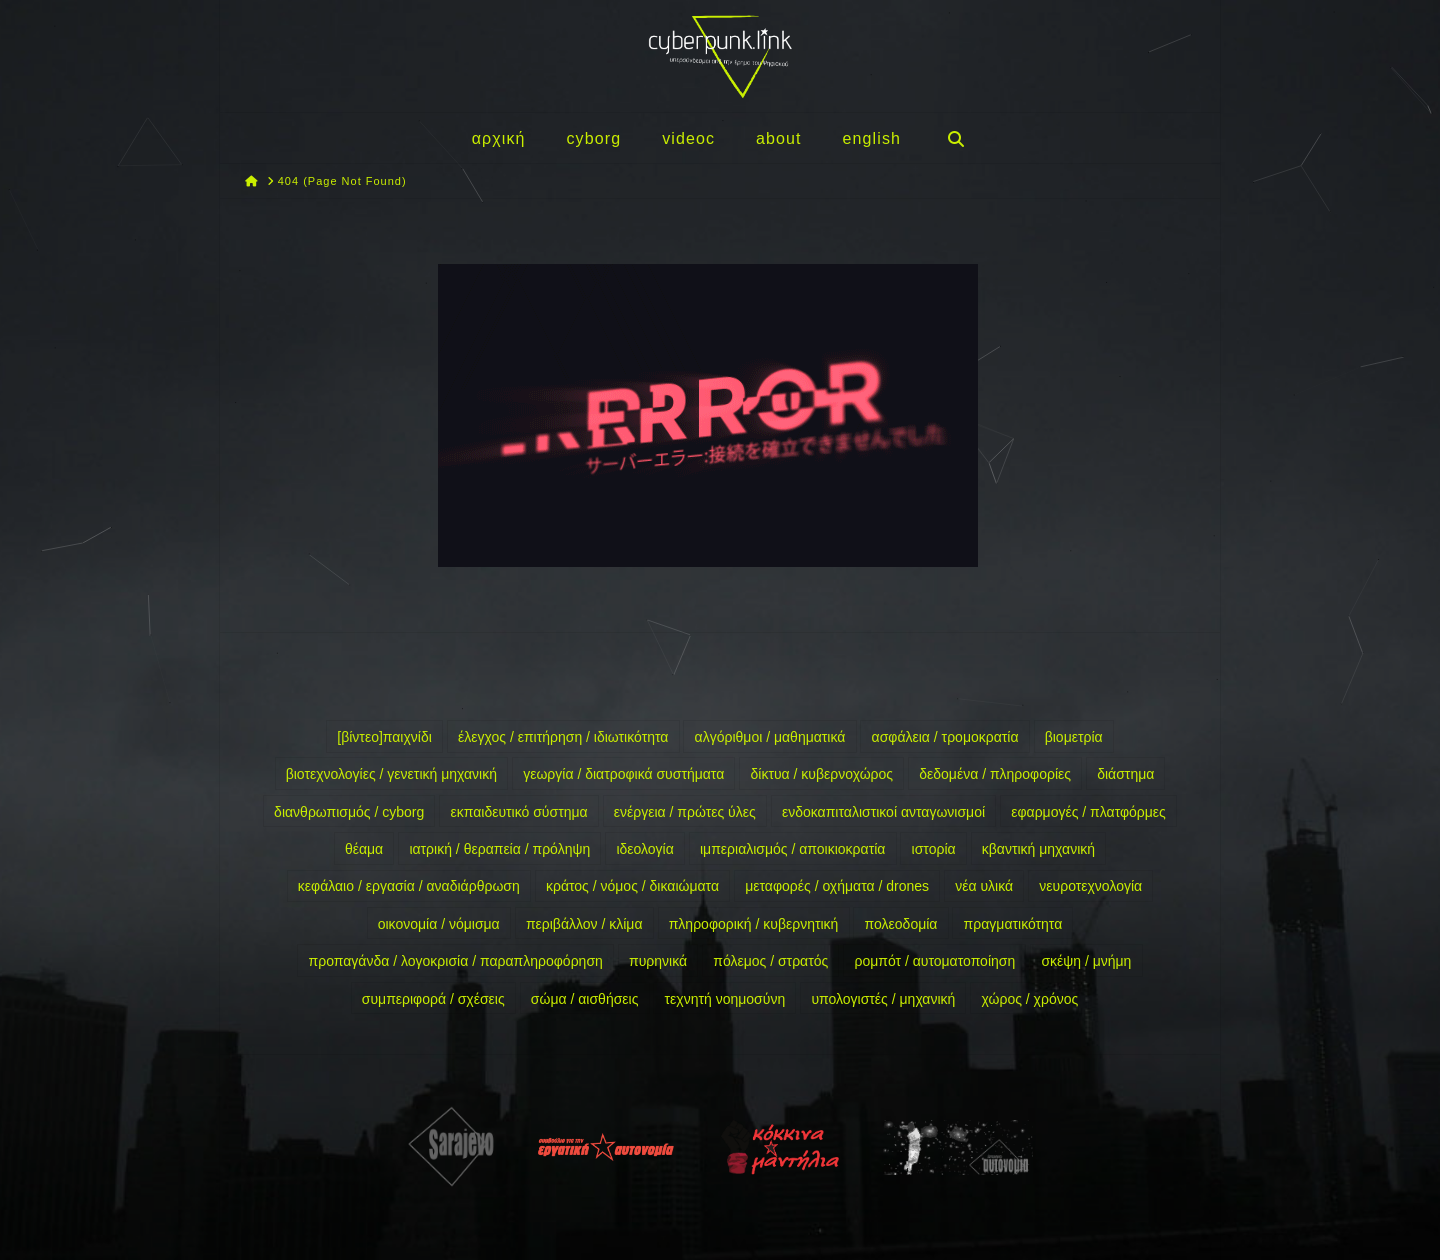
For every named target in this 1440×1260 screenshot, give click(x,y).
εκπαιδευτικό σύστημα (518, 812)
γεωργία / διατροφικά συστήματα (623, 774)
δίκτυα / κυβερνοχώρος (821, 774)
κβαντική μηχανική (1038, 849)
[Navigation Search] (955, 138)
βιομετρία (1074, 737)
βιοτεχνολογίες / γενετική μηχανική (391, 774)
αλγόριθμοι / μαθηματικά (770, 737)
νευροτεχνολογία (1090, 886)
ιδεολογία (644, 849)
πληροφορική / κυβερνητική (754, 924)
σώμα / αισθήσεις (585, 999)
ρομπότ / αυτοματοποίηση (934, 961)
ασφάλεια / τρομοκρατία (945, 737)
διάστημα (1125, 774)
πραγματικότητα (1013, 924)
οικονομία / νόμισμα (439, 924)
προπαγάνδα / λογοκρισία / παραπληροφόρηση (456, 961)
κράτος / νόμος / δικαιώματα (632, 886)
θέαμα (364, 849)
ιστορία (934, 849)
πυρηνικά (658, 961)
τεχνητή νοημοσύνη (725, 999)
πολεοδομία (901, 924)
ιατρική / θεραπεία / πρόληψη (499, 849)
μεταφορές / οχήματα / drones (837, 886)
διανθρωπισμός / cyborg (349, 812)
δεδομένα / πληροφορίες (995, 774)
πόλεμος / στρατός (770, 961)
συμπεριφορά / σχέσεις (433, 999)
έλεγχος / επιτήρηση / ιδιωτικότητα (563, 737)
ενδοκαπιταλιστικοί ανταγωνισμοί (883, 812)
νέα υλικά (984, 886)
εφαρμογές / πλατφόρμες (1088, 812)
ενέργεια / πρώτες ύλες (685, 812)
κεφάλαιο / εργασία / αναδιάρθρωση (409, 886)
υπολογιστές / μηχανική (883, 999)
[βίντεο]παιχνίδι (384, 737)
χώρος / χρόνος (1030, 999)
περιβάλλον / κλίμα (584, 924)
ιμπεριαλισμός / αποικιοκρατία (792, 849)
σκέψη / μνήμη (1086, 961)
